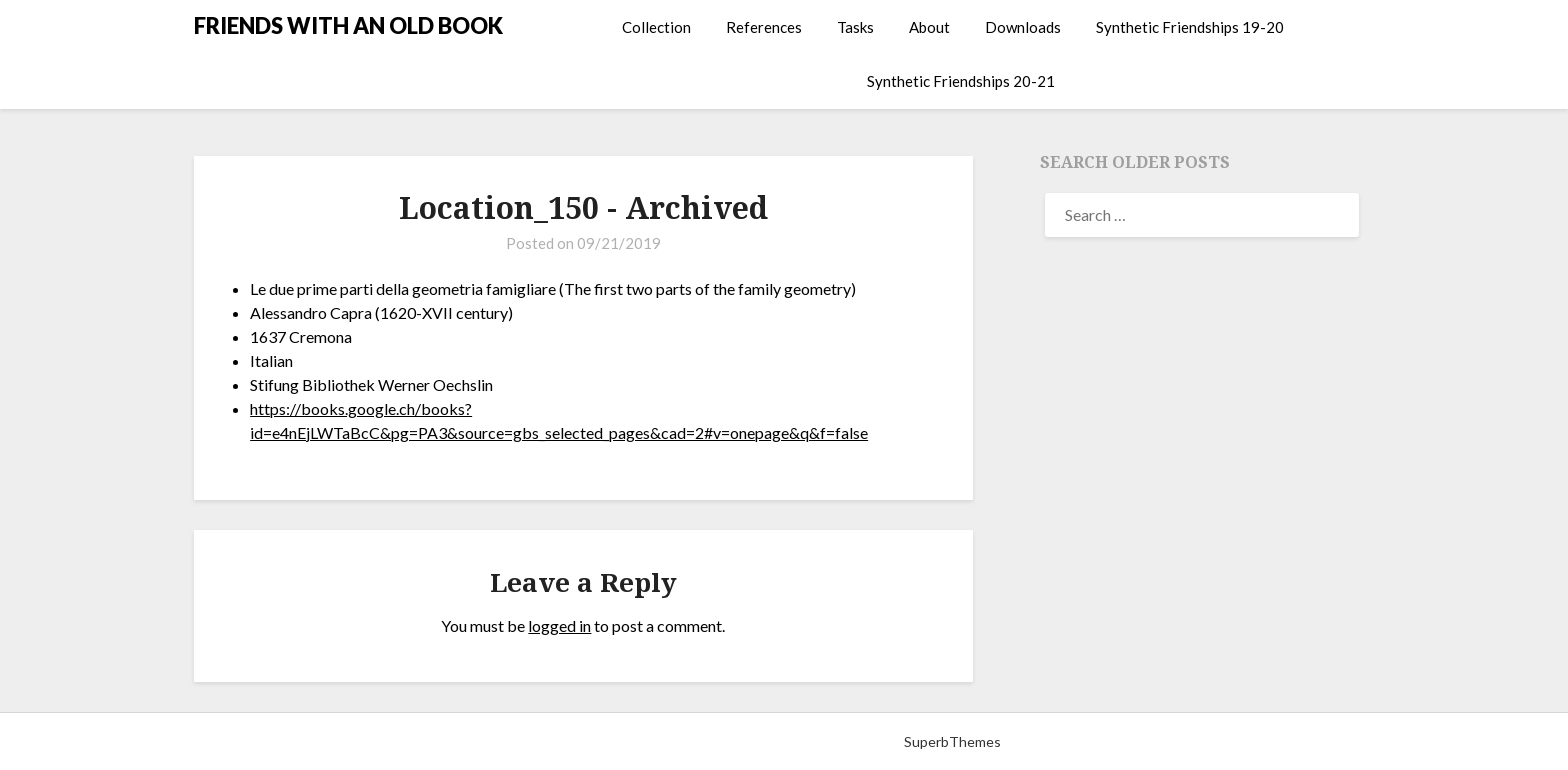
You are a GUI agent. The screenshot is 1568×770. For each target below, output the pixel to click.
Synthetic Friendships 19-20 (1190, 27)
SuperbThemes (952, 741)
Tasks (855, 27)
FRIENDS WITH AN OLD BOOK (348, 25)
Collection (656, 27)
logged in (559, 625)
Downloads (1023, 27)
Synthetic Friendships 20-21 (961, 81)
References (764, 27)
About (929, 27)
